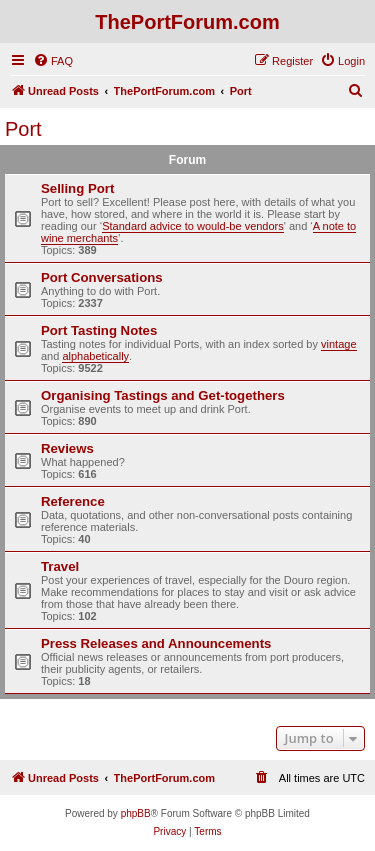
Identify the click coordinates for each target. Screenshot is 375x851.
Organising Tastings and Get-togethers (163, 395)
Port (23, 129)
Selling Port (77, 188)
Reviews (67, 448)
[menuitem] (53, 61)
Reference (73, 501)
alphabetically (95, 356)
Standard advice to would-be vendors (193, 226)
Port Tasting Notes (99, 330)
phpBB (136, 813)
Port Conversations (102, 277)
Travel (60, 566)
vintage (338, 344)
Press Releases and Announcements (156, 643)
